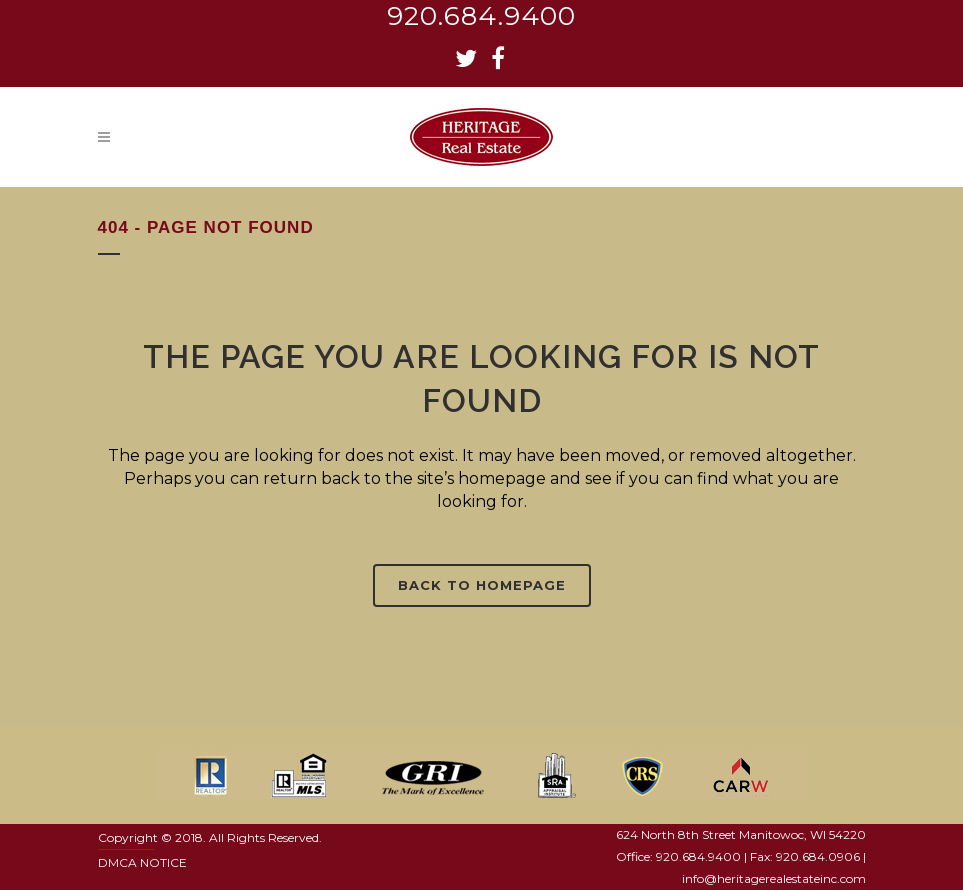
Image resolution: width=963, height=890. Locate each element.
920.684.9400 (481, 16)
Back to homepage (482, 585)
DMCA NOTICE (142, 862)
